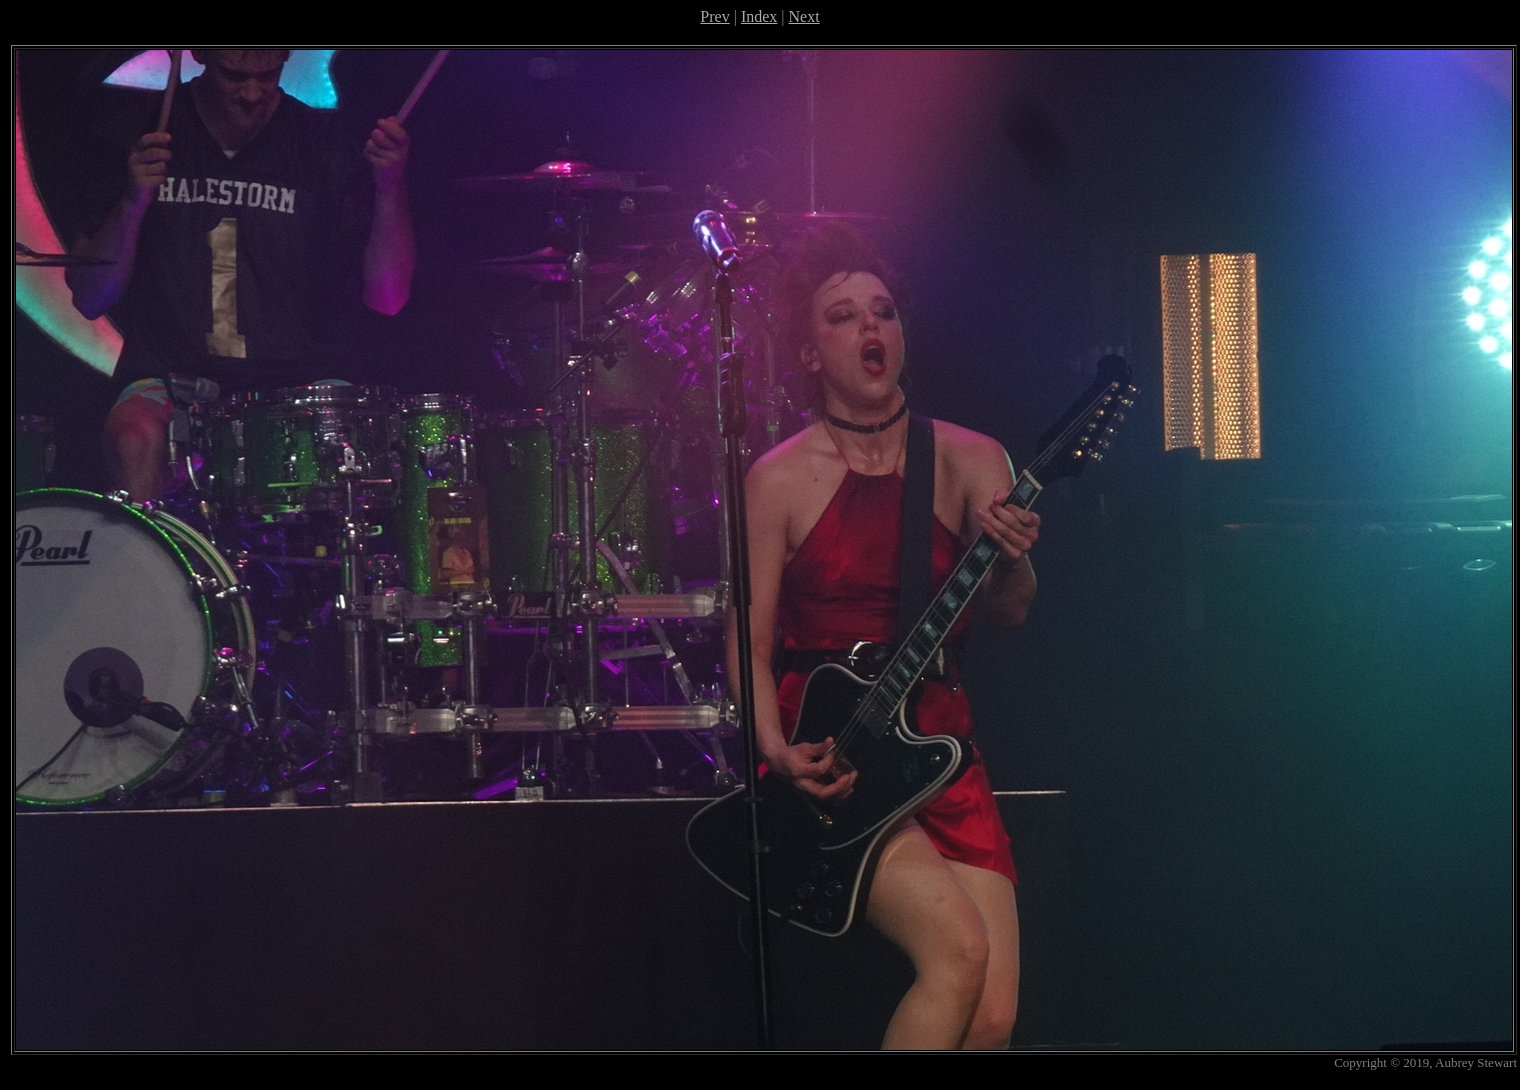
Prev (714, 16)
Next (804, 16)
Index (759, 16)
